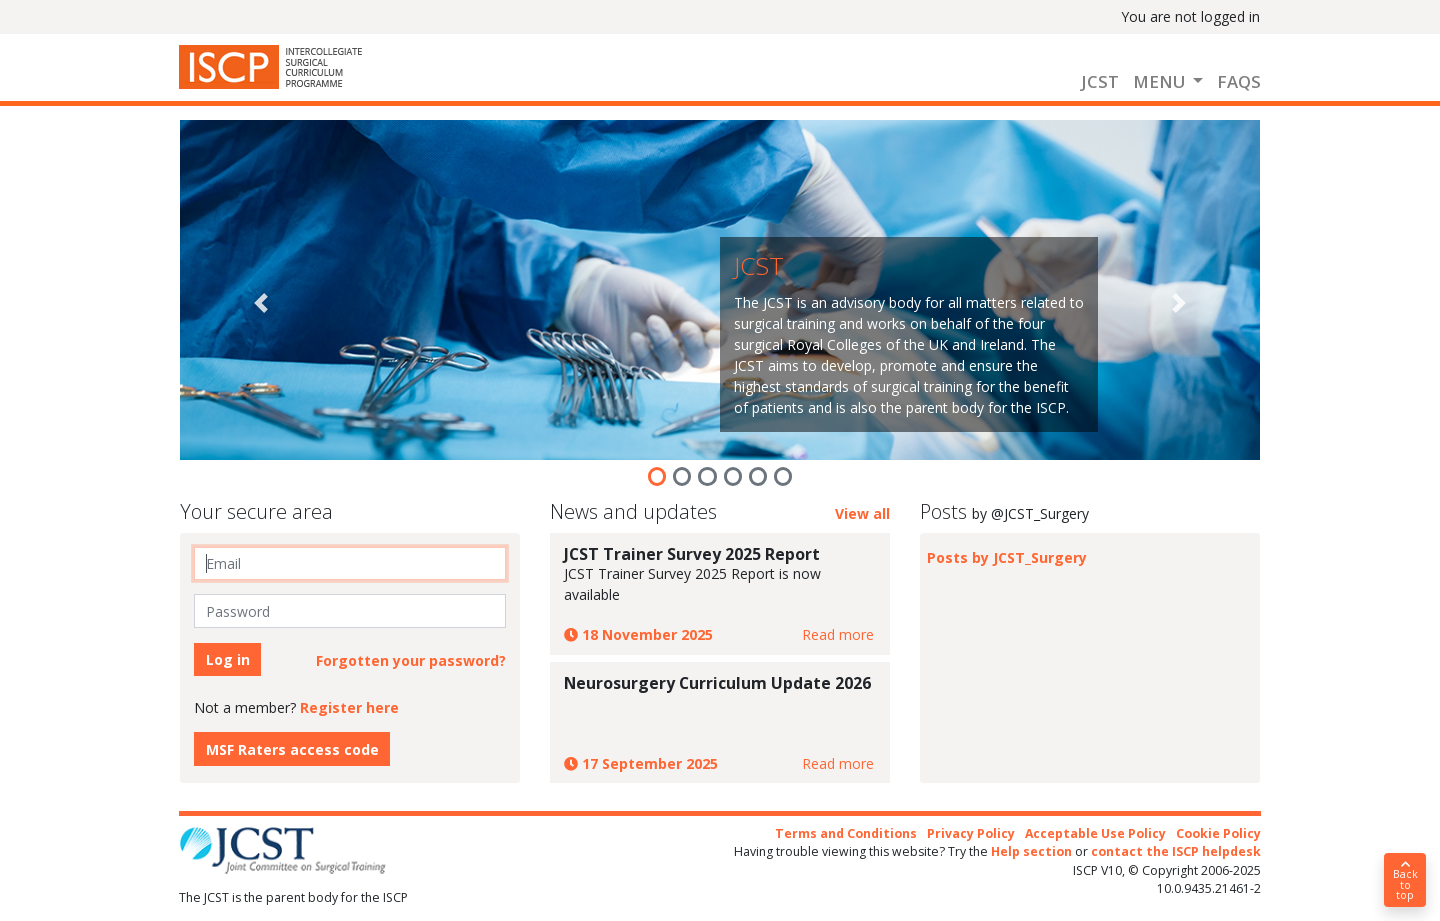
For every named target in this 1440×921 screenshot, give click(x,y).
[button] (261, 303)
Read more (838, 634)
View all (862, 513)
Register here (349, 707)
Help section (1031, 851)
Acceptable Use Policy (1095, 833)
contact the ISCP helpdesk (1176, 851)
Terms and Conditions (846, 833)
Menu (1161, 81)
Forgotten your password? (411, 660)
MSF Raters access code (292, 749)
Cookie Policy (1218, 833)
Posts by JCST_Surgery (1007, 557)
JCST (1100, 81)
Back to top (1405, 881)
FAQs (1239, 81)
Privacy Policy (971, 833)
